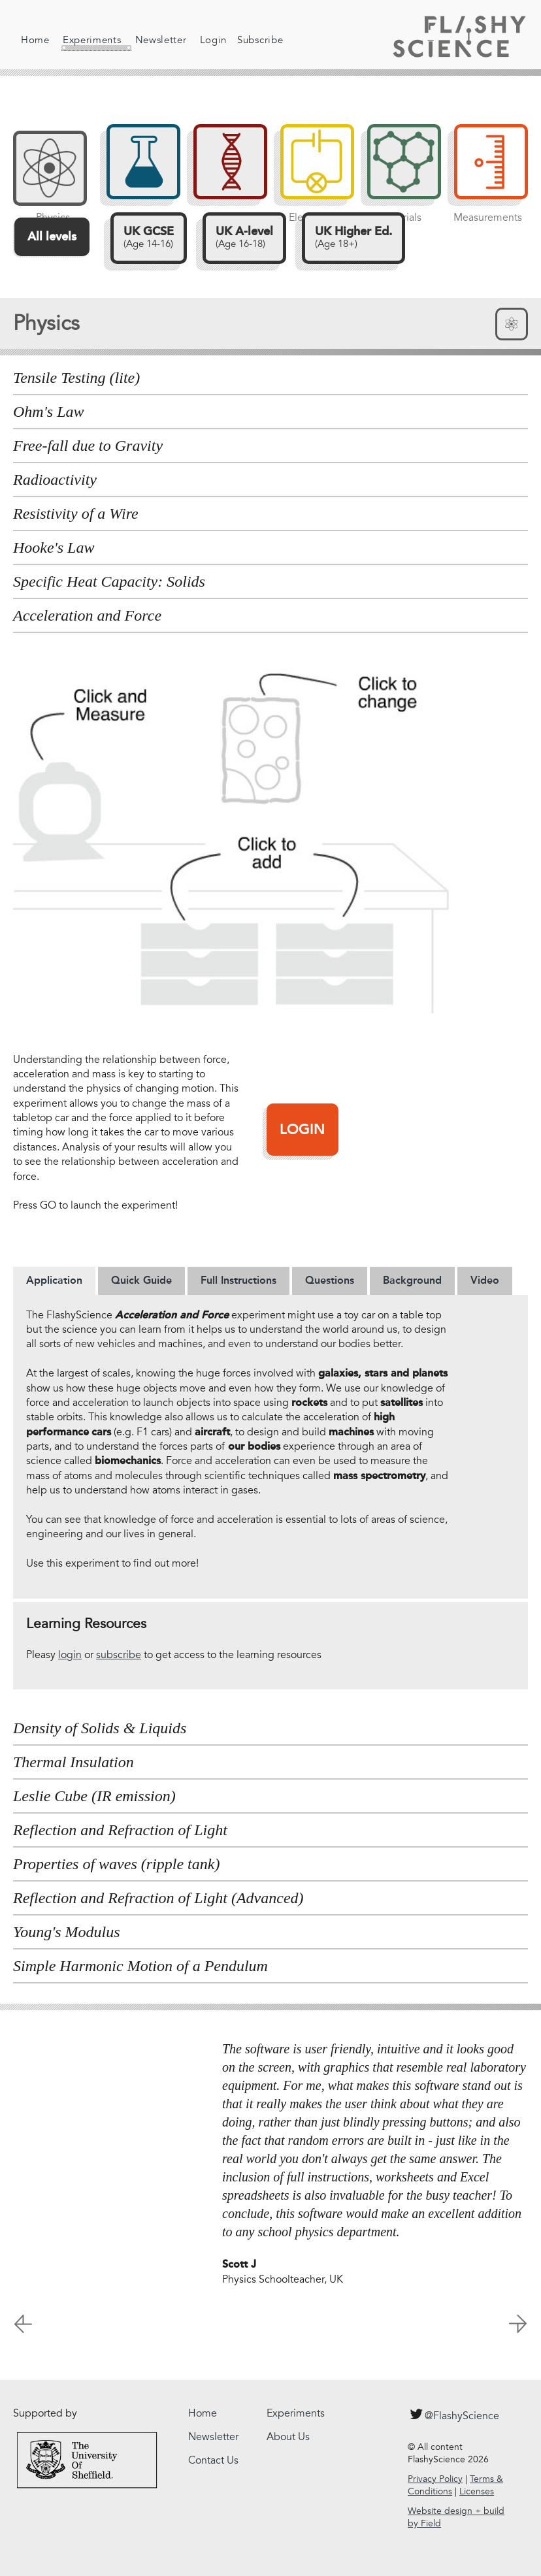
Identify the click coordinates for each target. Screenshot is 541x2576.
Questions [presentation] (329, 1280)
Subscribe (252, 40)
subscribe (118, 1654)
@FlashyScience (453, 2414)
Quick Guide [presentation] (141, 1280)
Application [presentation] (54, 1280)
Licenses (476, 2491)
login (70, 1654)
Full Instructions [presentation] (238, 1280)
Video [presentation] (484, 1280)
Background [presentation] (412, 1280)
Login (205, 40)
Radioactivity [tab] (55, 479)
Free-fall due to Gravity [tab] (88, 445)
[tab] (54, 1280)
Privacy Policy (435, 2479)
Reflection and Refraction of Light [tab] (120, 1829)
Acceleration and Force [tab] (87, 615)
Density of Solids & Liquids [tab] (99, 1728)
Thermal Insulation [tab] (73, 1761)
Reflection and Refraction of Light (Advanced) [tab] (158, 1897)
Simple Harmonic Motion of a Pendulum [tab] (140, 1965)
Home (35, 40)
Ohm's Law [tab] (48, 411)
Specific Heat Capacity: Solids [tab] (109, 581)
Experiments (88, 42)
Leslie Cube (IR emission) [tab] (94, 1795)
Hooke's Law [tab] (53, 547)
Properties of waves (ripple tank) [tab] (116, 1863)
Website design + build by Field (456, 2517)
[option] (270, 2170)
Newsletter (152, 40)
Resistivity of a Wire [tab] (76, 513)
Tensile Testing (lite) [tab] (76, 377)
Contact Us (213, 2460)
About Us (288, 2436)
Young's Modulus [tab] (66, 1931)
